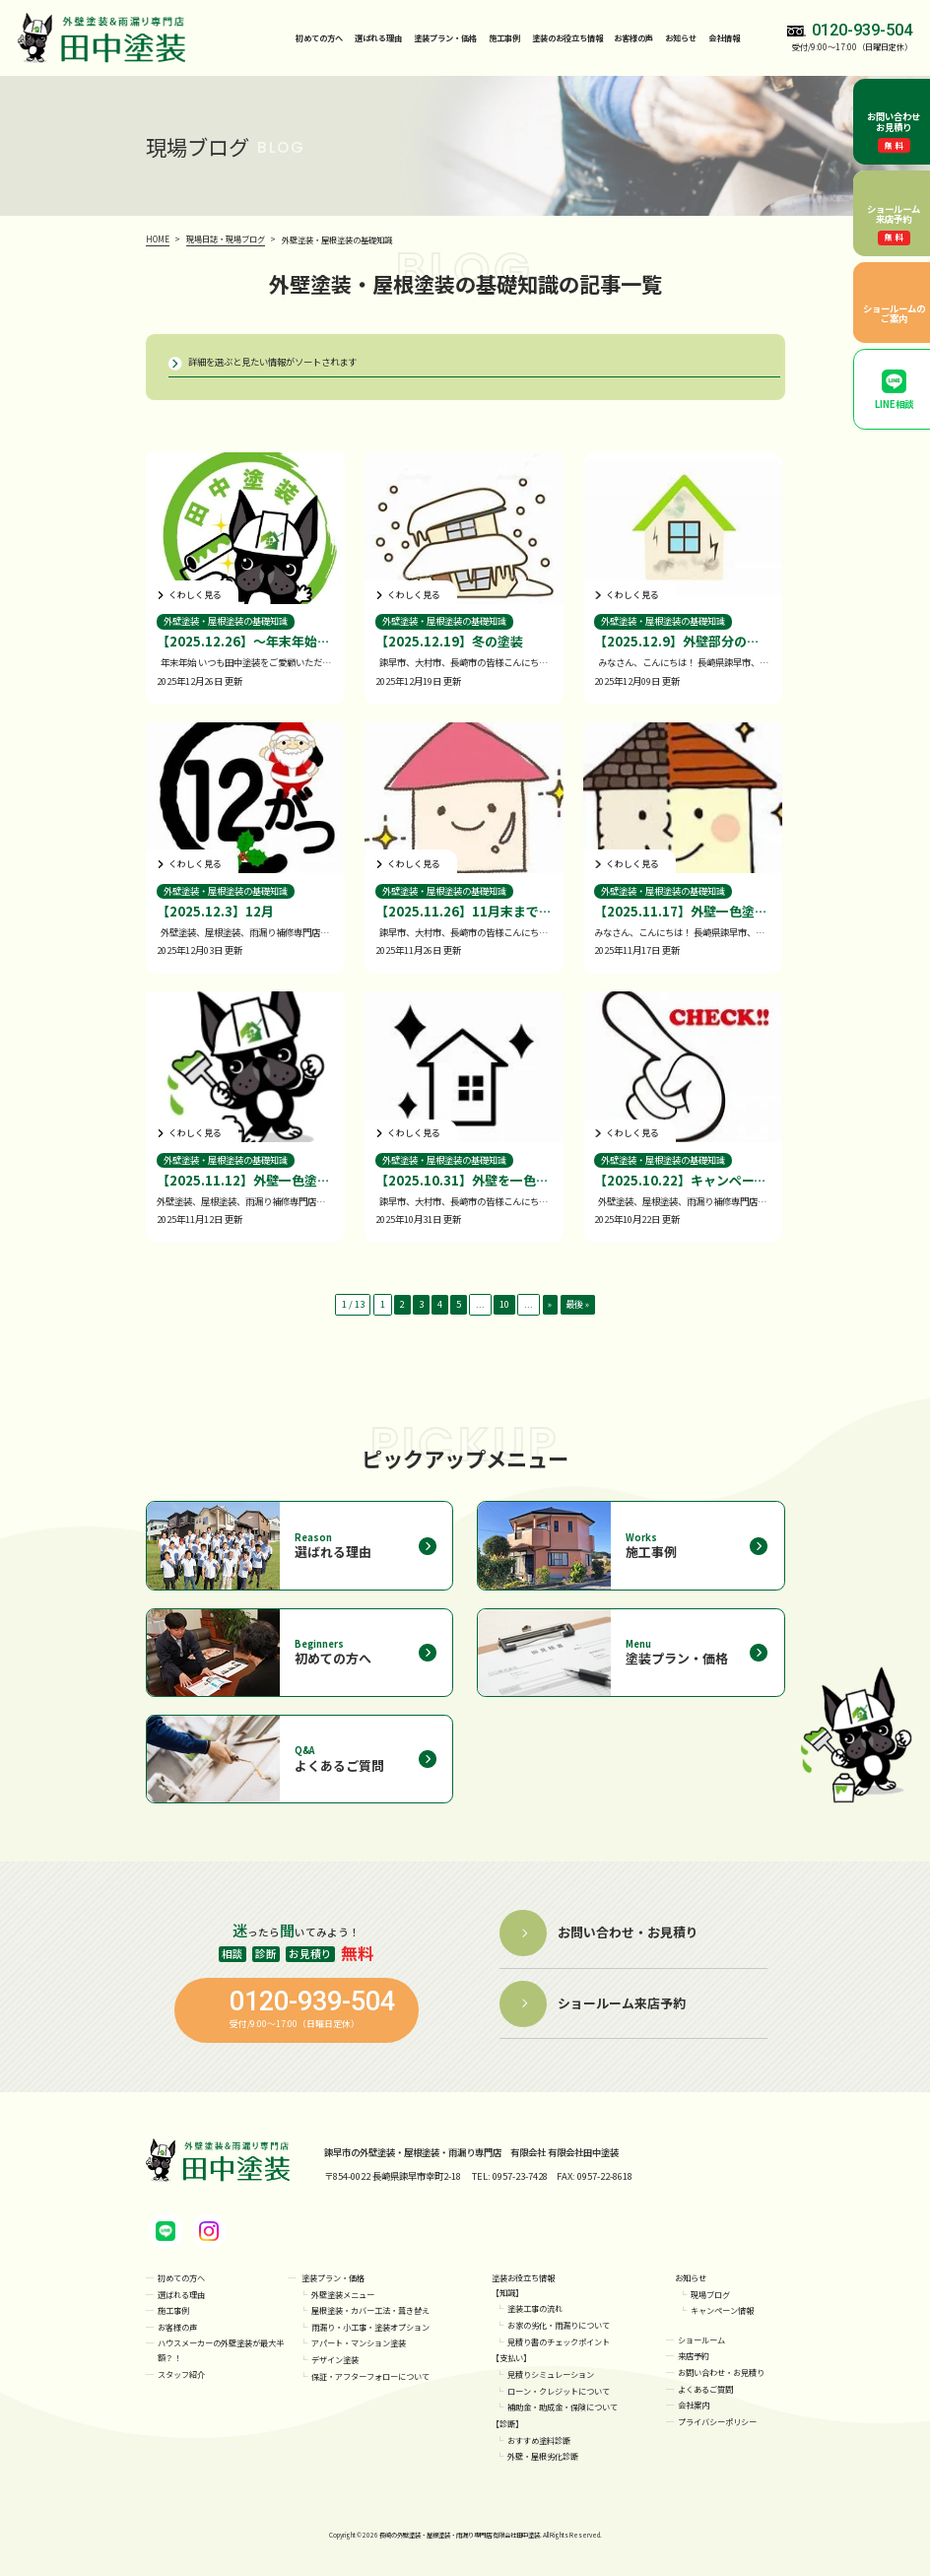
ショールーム (701, 2339)
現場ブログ (710, 2294)
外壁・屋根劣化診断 (542, 2457)
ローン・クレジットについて (558, 2391)
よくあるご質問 (705, 2389)
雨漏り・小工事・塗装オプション (370, 2327)
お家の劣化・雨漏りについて (558, 2326)
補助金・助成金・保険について (562, 2407)
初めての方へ (319, 37)
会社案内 (693, 2405)
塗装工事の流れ (535, 2309)
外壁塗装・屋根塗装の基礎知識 (226, 621)
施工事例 (504, 37)
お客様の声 (633, 37)
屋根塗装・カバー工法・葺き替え (370, 2311)
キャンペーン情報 (722, 2311)
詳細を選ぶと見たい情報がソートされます (272, 362)
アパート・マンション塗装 (358, 2343)
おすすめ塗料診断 (538, 2440)
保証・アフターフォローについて (370, 2376)
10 (504, 1305)
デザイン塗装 (335, 2360)
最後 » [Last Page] (578, 1305)
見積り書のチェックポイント (558, 2341)
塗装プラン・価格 (333, 2278)
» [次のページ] (551, 1305)
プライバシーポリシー (717, 2422)
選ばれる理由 (378, 37)
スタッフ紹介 (181, 2375)
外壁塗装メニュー (342, 2294)
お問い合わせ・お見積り (721, 2373)
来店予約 (693, 2356)
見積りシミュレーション (550, 2375)
